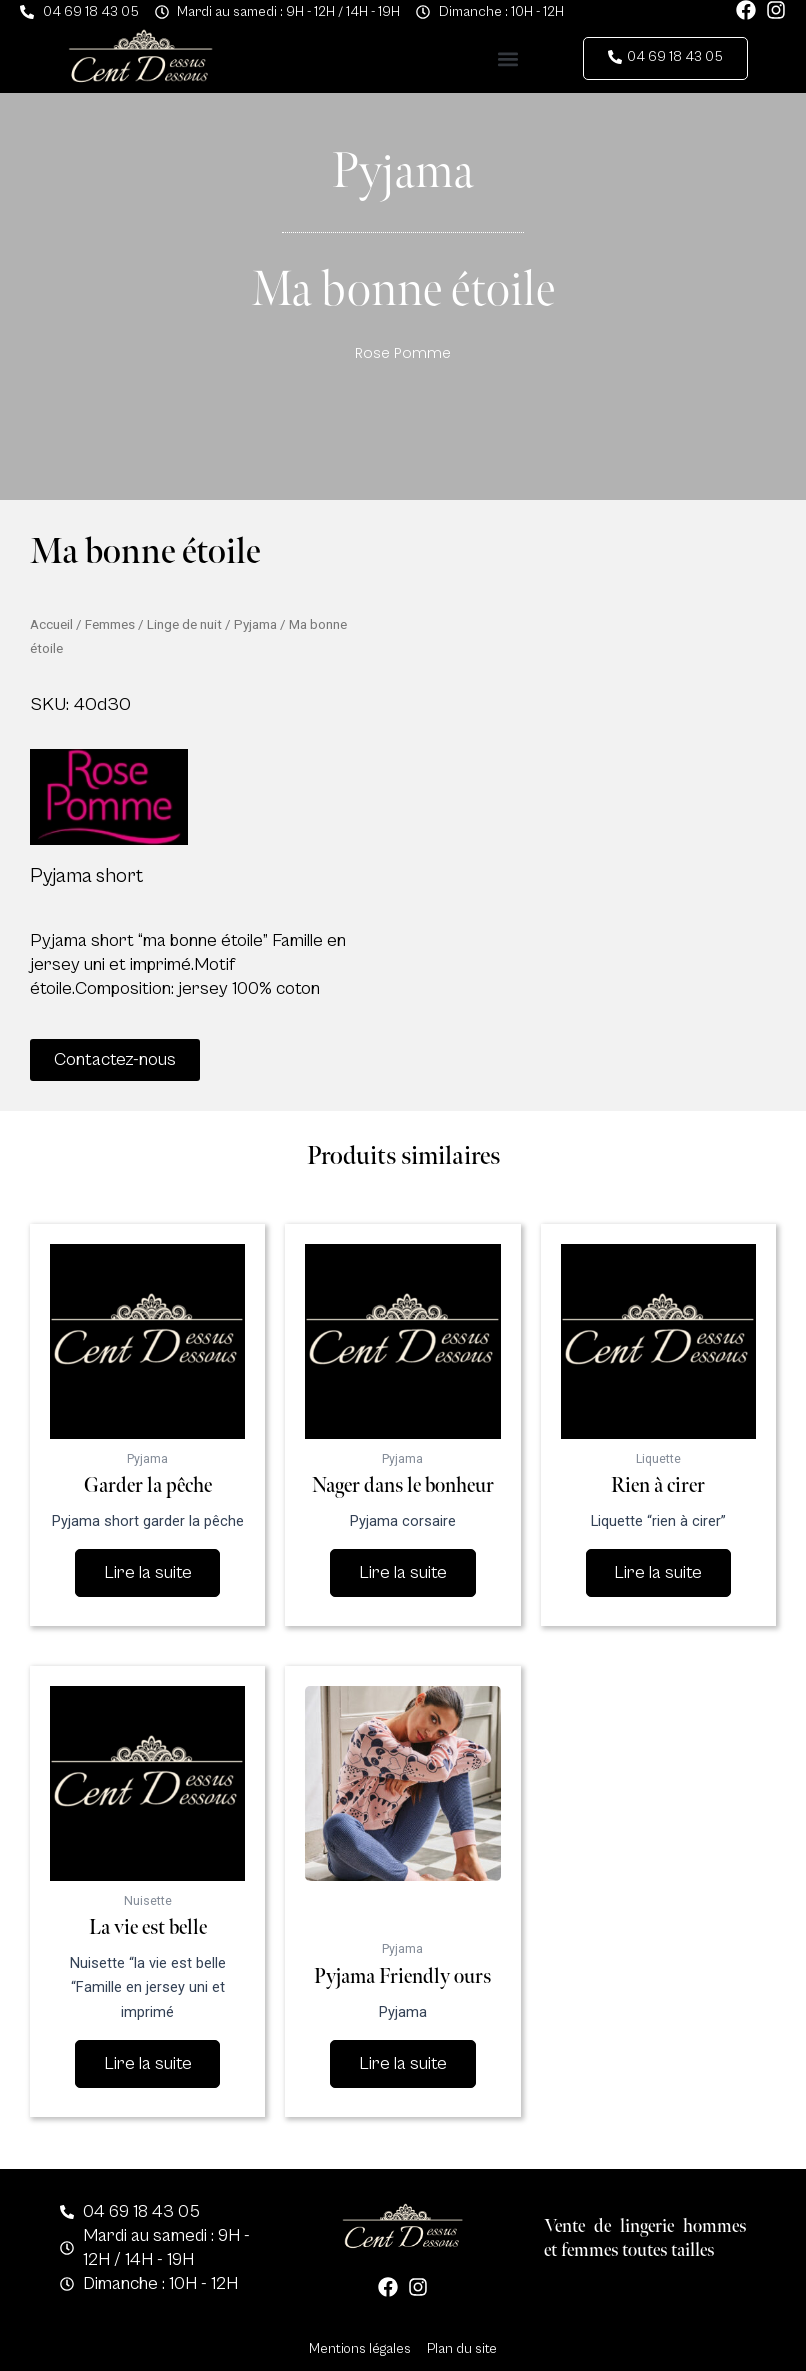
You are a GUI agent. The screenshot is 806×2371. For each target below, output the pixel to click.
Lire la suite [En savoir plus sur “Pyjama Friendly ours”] (403, 2063)
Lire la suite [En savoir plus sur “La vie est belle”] (148, 2063)
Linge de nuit (184, 624)
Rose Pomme (403, 353)
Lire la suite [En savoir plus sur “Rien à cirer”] (658, 1572)
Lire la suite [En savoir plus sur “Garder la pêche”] (148, 1572)
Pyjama (255, 624)
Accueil (51, 624)
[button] (507, 58)
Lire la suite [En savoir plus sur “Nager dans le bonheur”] (403, 1572)
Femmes (110, 624)
